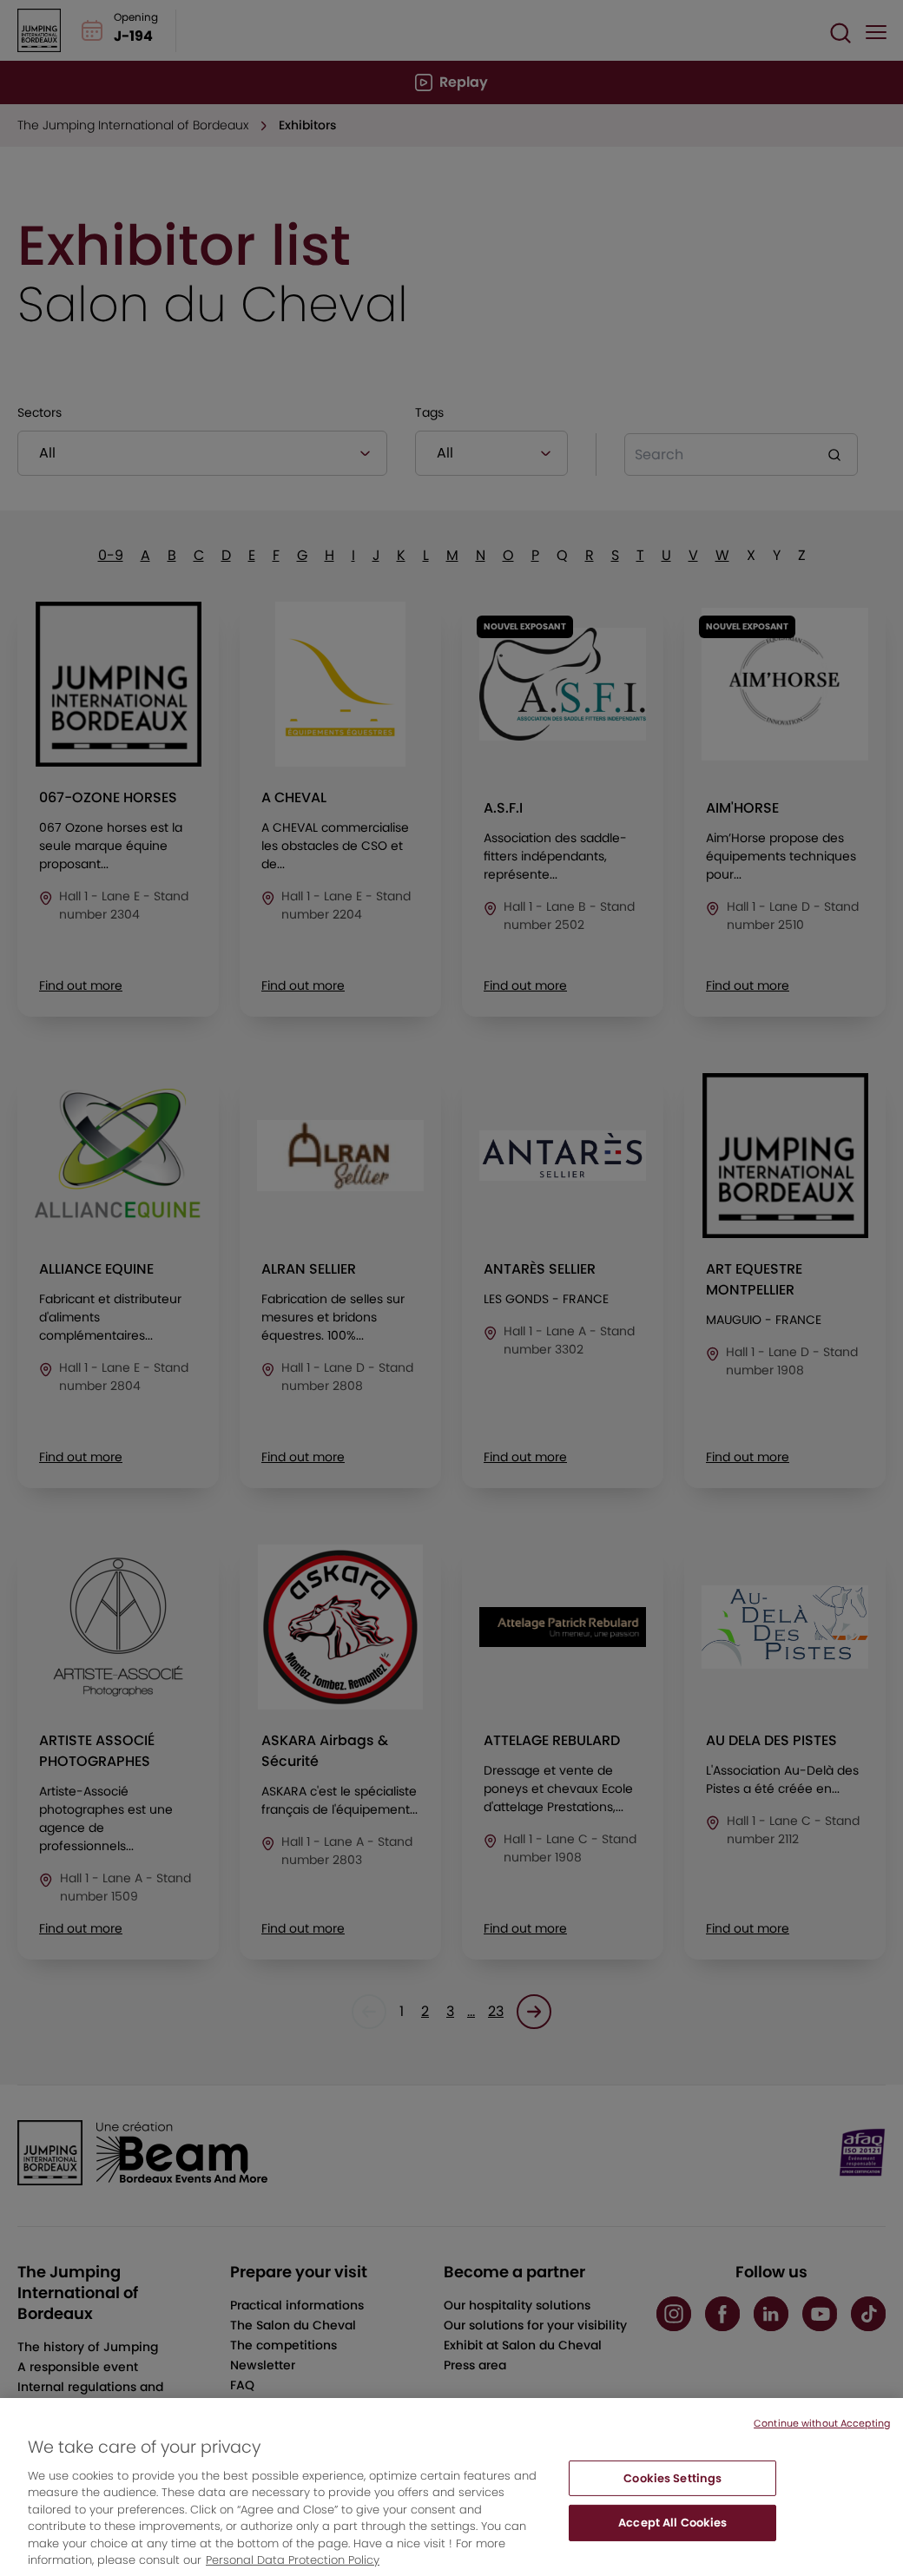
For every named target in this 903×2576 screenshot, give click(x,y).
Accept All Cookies (672, 2538)
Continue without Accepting (822, 2439)
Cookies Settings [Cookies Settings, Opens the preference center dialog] (672, 2494)
